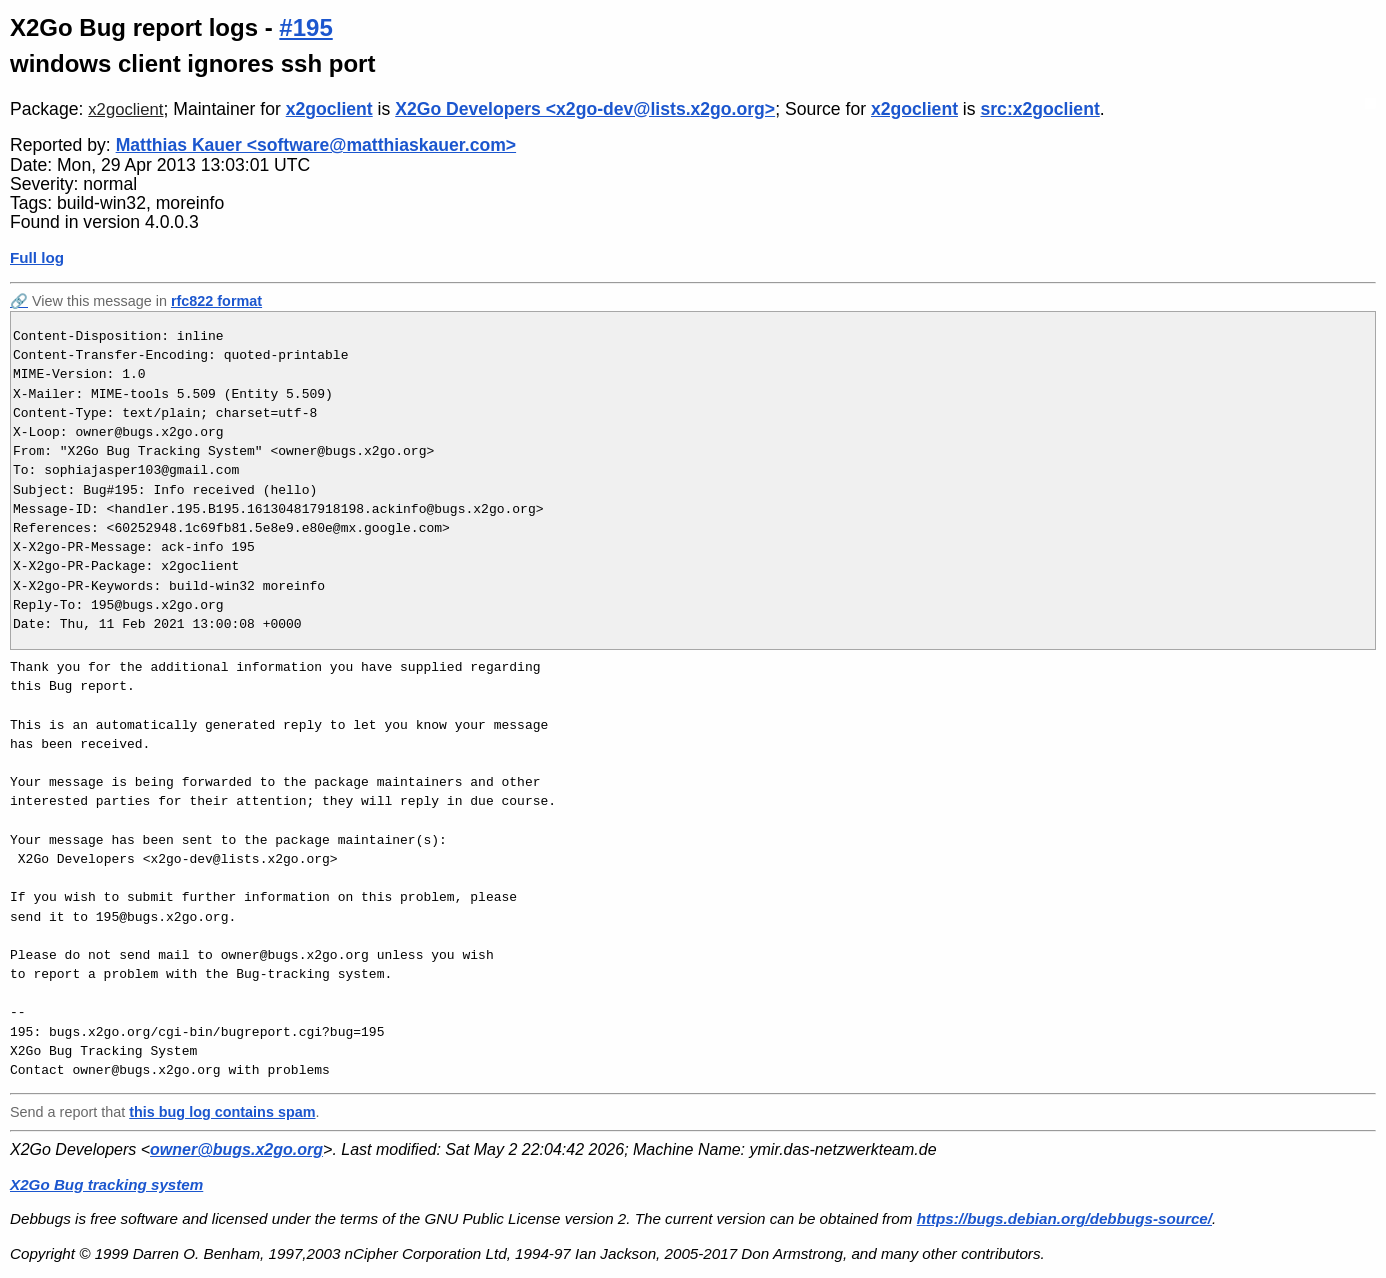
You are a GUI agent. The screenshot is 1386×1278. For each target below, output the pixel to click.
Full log (37, 257)
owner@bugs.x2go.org (236, 1149)
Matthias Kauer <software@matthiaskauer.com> (316, 145)
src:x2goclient (1039, 109)
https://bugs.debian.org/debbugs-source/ (1064, 1218)
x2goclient (125, 109)
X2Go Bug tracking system (106, 1184)
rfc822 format (216, 301)
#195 (305, 27)
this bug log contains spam (222, 1112)
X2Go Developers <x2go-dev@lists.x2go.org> (585, 109)
